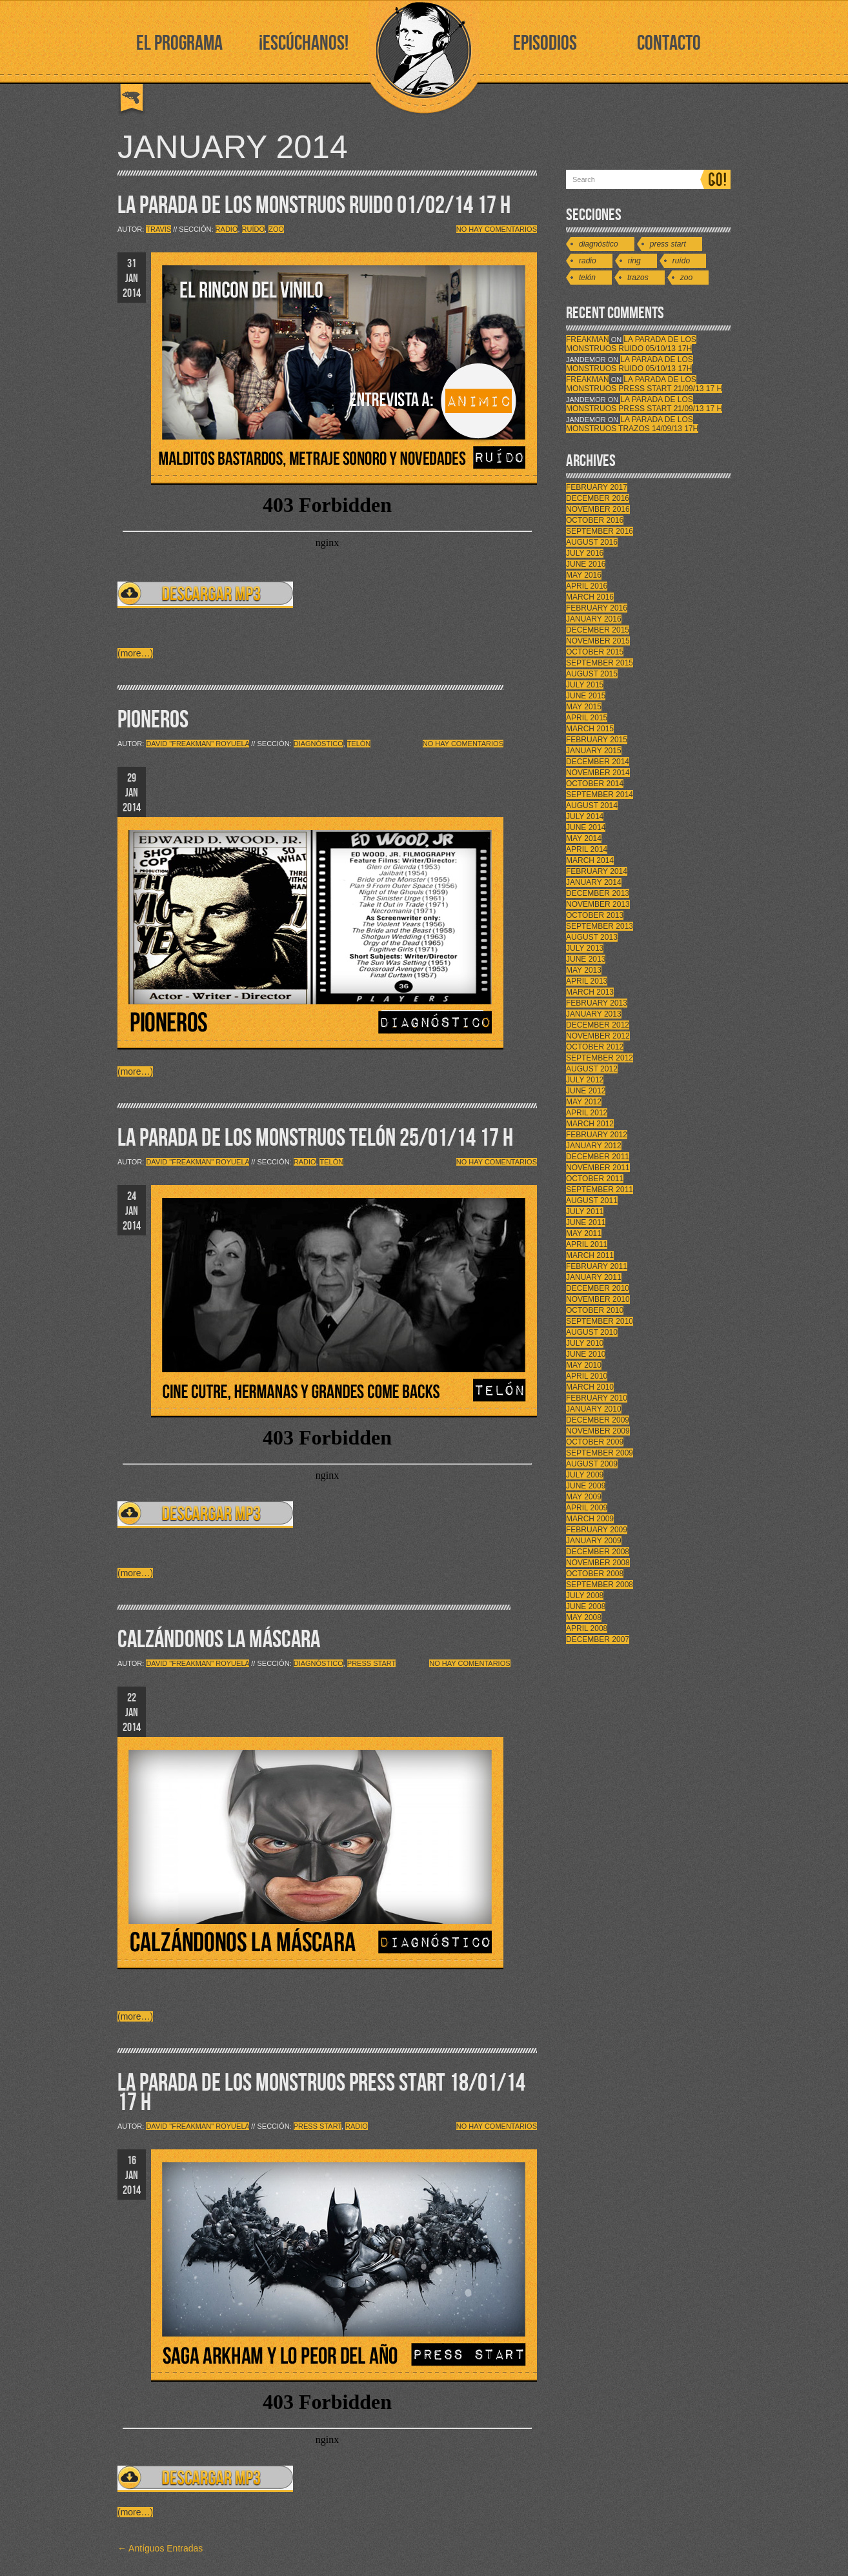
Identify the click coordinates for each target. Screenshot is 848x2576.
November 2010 (598, 1299)
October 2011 (594, 1178)
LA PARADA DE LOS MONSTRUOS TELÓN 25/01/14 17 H (315, 1138)
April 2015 (586, 717)
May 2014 (583, 838)
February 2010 (596, 1398)
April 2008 (586, 1628)
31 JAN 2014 (132, 278)
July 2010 (584, 1343)
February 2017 (596, 487)
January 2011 (593, 1277)
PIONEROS (152, 720)
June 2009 (585, 1485)
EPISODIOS (545, 43)
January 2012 (593, 1145)
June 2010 (585, 1354)
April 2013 (586, 981)
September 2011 (599, 1189)
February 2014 (596, 871)
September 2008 (599, 1584)
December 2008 (597, 1551)
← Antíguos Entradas (160, 2548)
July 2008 (584, 1595)
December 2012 (597, 1024)
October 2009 (594, 1441)
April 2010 (586, 1376)
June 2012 (585, 1090)
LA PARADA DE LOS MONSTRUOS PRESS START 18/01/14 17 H (321, 2093)
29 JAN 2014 (132, 793)
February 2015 (596, 739)
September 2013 (599, 926)
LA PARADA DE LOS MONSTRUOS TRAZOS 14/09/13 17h (632, 424)
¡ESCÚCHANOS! (303, 43)
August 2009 (592, 1463)
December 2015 (597, 629)
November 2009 (598, 1430)
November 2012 (598, 1035)
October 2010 (594, 1310)
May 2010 (583, 1365)
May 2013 (583, 970)
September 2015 (599, 662)
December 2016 (597, 498)
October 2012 (594, 1046)
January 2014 (593, 882)
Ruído (253, 229)
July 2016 (584, 553)
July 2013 (584, 948)
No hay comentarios (496, 229)
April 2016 (586, 586)
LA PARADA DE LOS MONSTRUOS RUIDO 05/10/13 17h (631, 344)
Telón (359, 743)
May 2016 (583, 575)
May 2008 (583, 1617)
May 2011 (583, 1233)
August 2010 (592, 1332)
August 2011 (592, 1200)
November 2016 (598, 509)
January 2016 (593, 619)
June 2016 (585, 564)
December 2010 (597, 1288)
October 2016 (594, 520)
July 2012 (584, 1079)
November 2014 (598, 772)
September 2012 (599, 1057)
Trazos (638, 277)
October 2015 (594, 651)
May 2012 (583, 1101)
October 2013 (594, 915)
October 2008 (594, 1573)
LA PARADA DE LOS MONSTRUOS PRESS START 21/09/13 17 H (644, 384)
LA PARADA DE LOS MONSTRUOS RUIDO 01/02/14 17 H (313, 205)
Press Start (371, 1663)
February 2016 (596, 608)
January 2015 (593, 750)
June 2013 (585, 959)
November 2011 (598, 1167)
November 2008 (598, 1562)
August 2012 (592, 1068)
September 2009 (599, 1452)
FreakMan (587, 339)
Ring (634, 260)
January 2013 (593, 1014)
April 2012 (586, 1112)
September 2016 (599, 531)
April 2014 (586, 849)
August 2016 (592, 542)
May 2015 (583, 706)
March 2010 (590, 1387)
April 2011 (586, 1244)
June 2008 (585, 1606)
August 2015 (592, 673)
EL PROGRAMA (179, 43)
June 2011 (585, 1222)
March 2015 (590, 728)
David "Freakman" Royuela (197, 743)
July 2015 (584, 684)
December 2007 (597, 1639)
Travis (158, 229)
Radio (227, 229)
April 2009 (586, 1507)
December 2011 (597, 1156)
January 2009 (593, 1540)
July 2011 (584, 1211)
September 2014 (599, 794)
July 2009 (584, 1474)
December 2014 (597, 761)
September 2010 (599, 1321)
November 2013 (598, 904)
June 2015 (585, 695)
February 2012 (596, 1134)
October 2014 (594, 783)
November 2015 (598, 640)
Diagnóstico (318, 743)
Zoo (276, 229)
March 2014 (590, 860)
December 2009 (597, 1420)
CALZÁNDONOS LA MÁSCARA (218, 1639)
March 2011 (590, 1255)
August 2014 (592, 805)
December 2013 (597, 893)
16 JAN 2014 (132, 2175)
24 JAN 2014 (132, 1211)
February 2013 (596, 1003)
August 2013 (592, 937)
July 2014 (584, 816)
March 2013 (590, 992)
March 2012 (590, 1123)
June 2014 (585, 827)
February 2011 (596, 1266)
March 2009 (590, 1518)
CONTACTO (669, 43)
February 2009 (596, 1529)
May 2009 (583, 1496)
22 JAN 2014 (132, 1712)
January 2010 (593, 1409)
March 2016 (590, 597)
